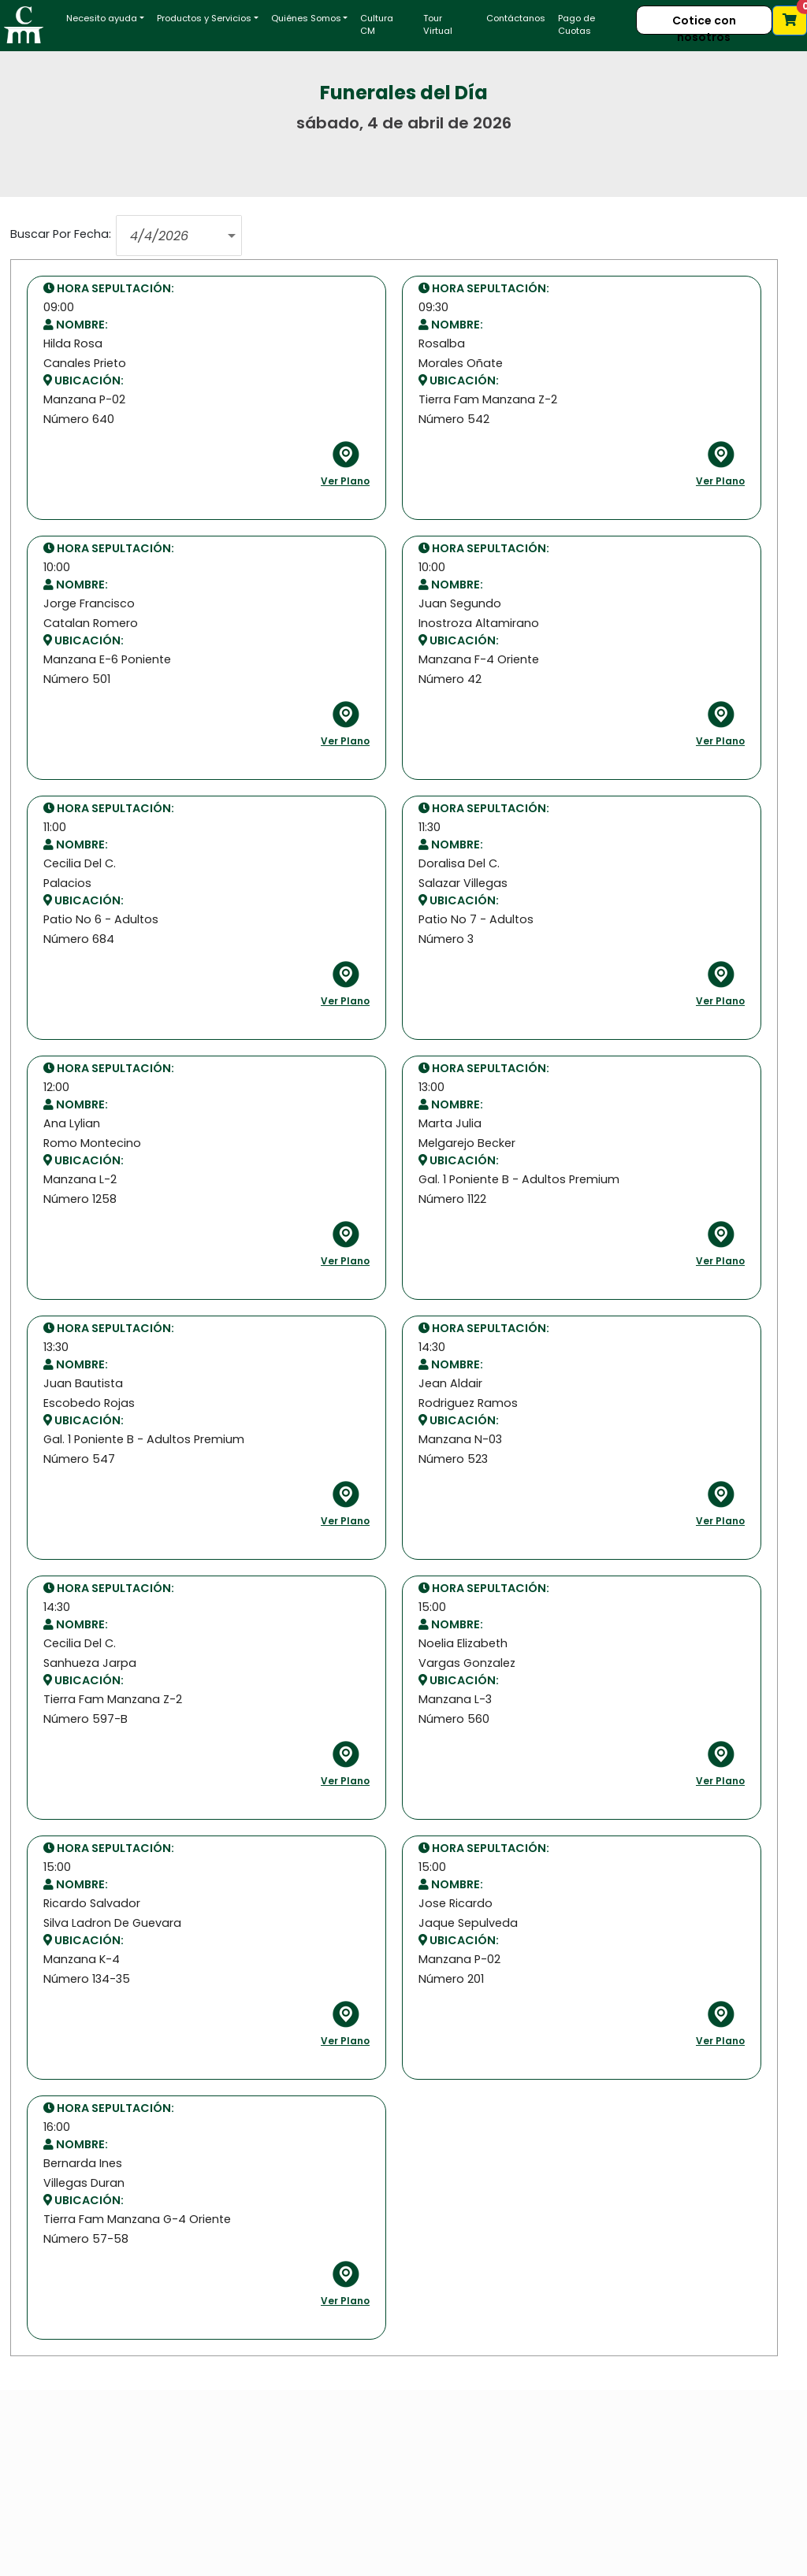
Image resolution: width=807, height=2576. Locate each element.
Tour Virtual (437, 25)
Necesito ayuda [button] (101, 18)
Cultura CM (376, 25)
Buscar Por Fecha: (60, 234)
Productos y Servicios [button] (204, 18)
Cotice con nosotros (704, 24)
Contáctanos (515, 18)
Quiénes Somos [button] (306, 18)
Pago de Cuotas (576, 25)
